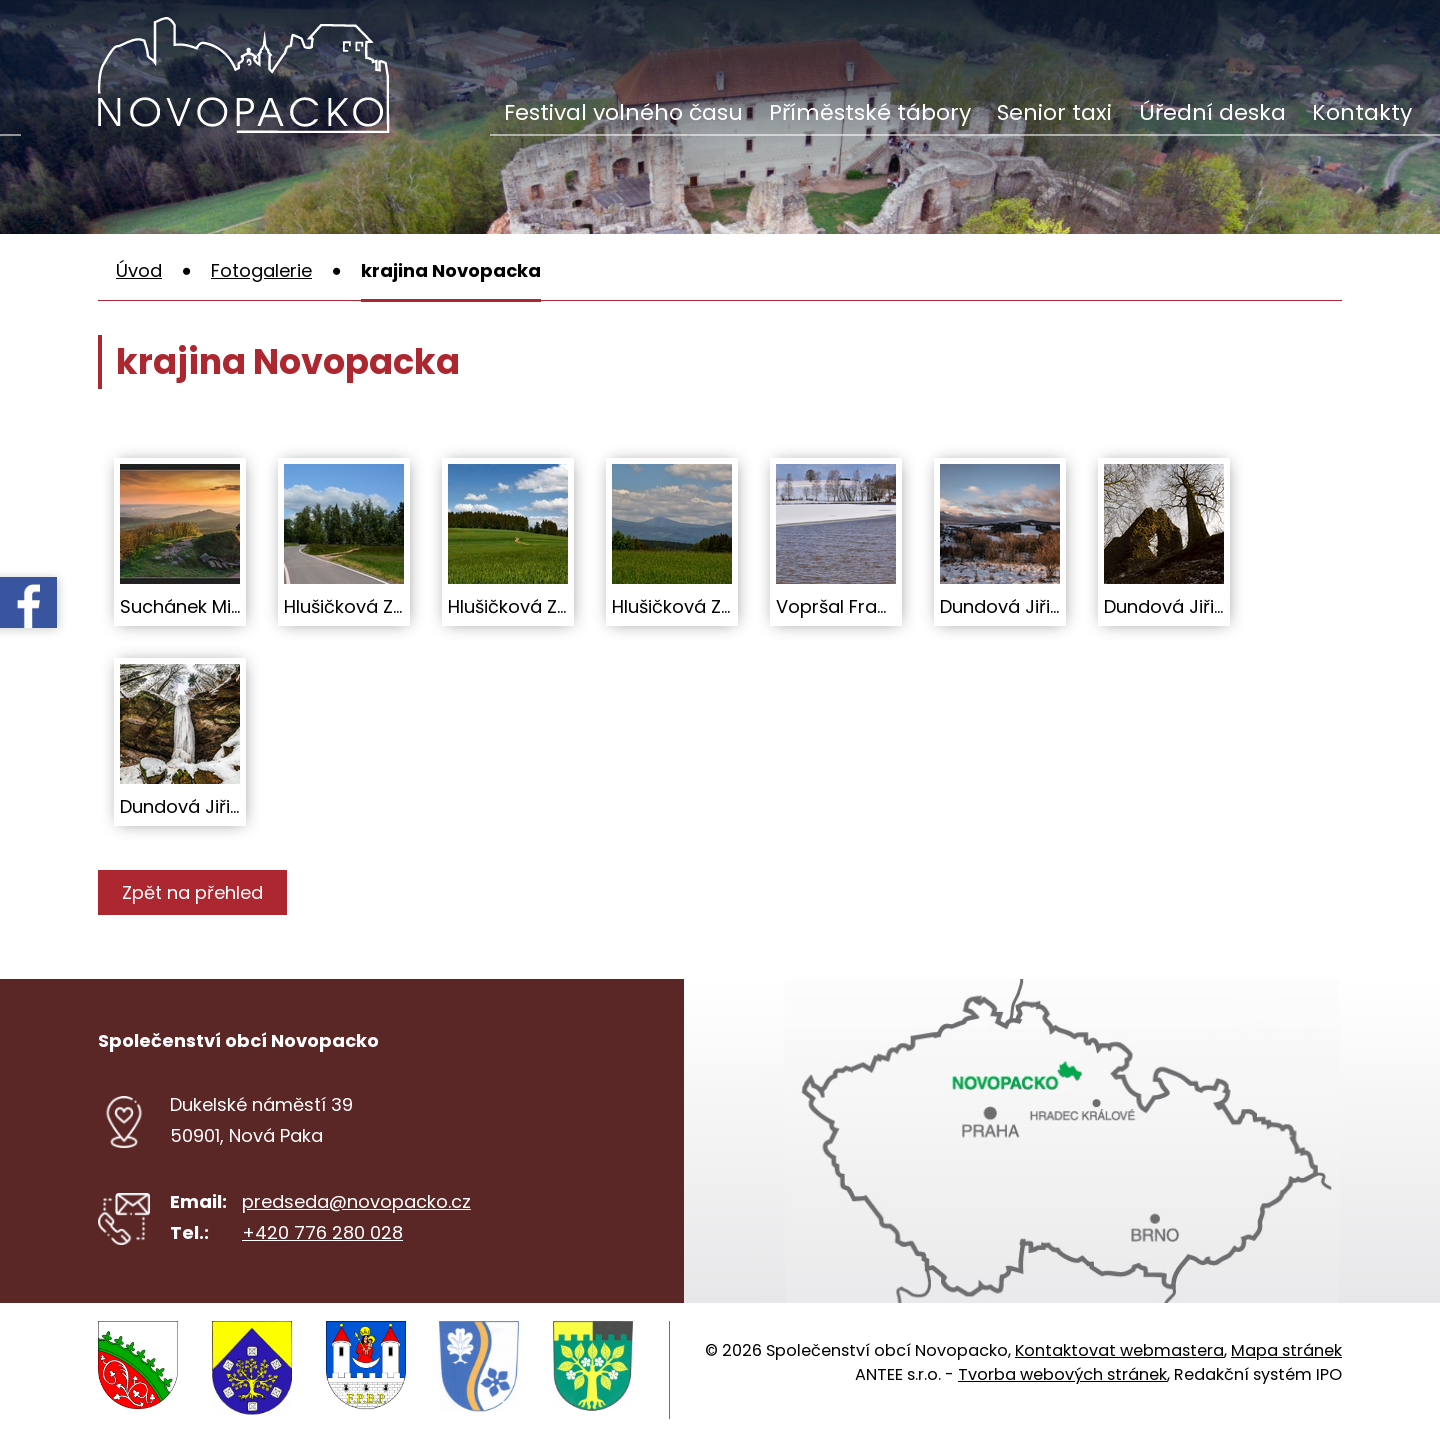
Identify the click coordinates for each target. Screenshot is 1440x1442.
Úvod (139, 270)
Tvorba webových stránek (1062, 1374)
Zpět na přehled (195, 892)
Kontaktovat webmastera (1119, 1350)
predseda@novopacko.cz (356, 1201)
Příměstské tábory (870, 112)
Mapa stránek (1286, 1350)
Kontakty (1362, 112)
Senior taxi (1054, 112)
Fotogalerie (261, 270)
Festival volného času (623, 112)
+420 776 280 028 (322, 1232)
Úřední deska (1212, 112)
